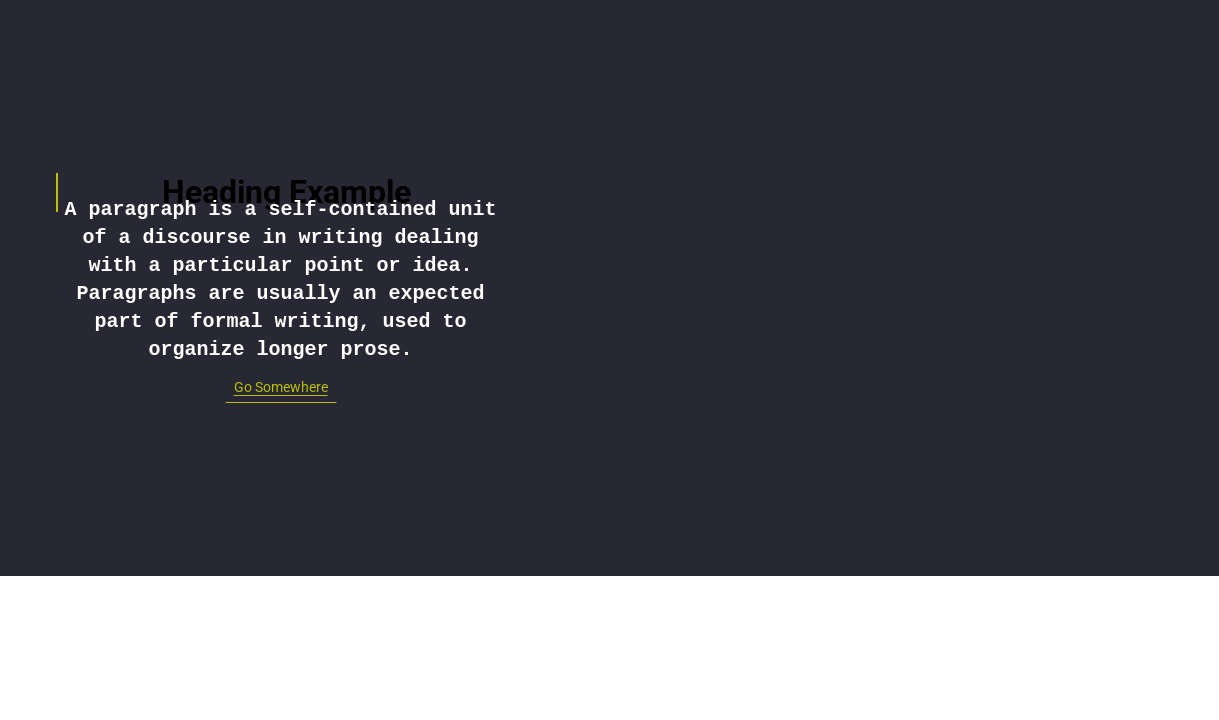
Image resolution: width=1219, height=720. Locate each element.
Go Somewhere (281, 387)
